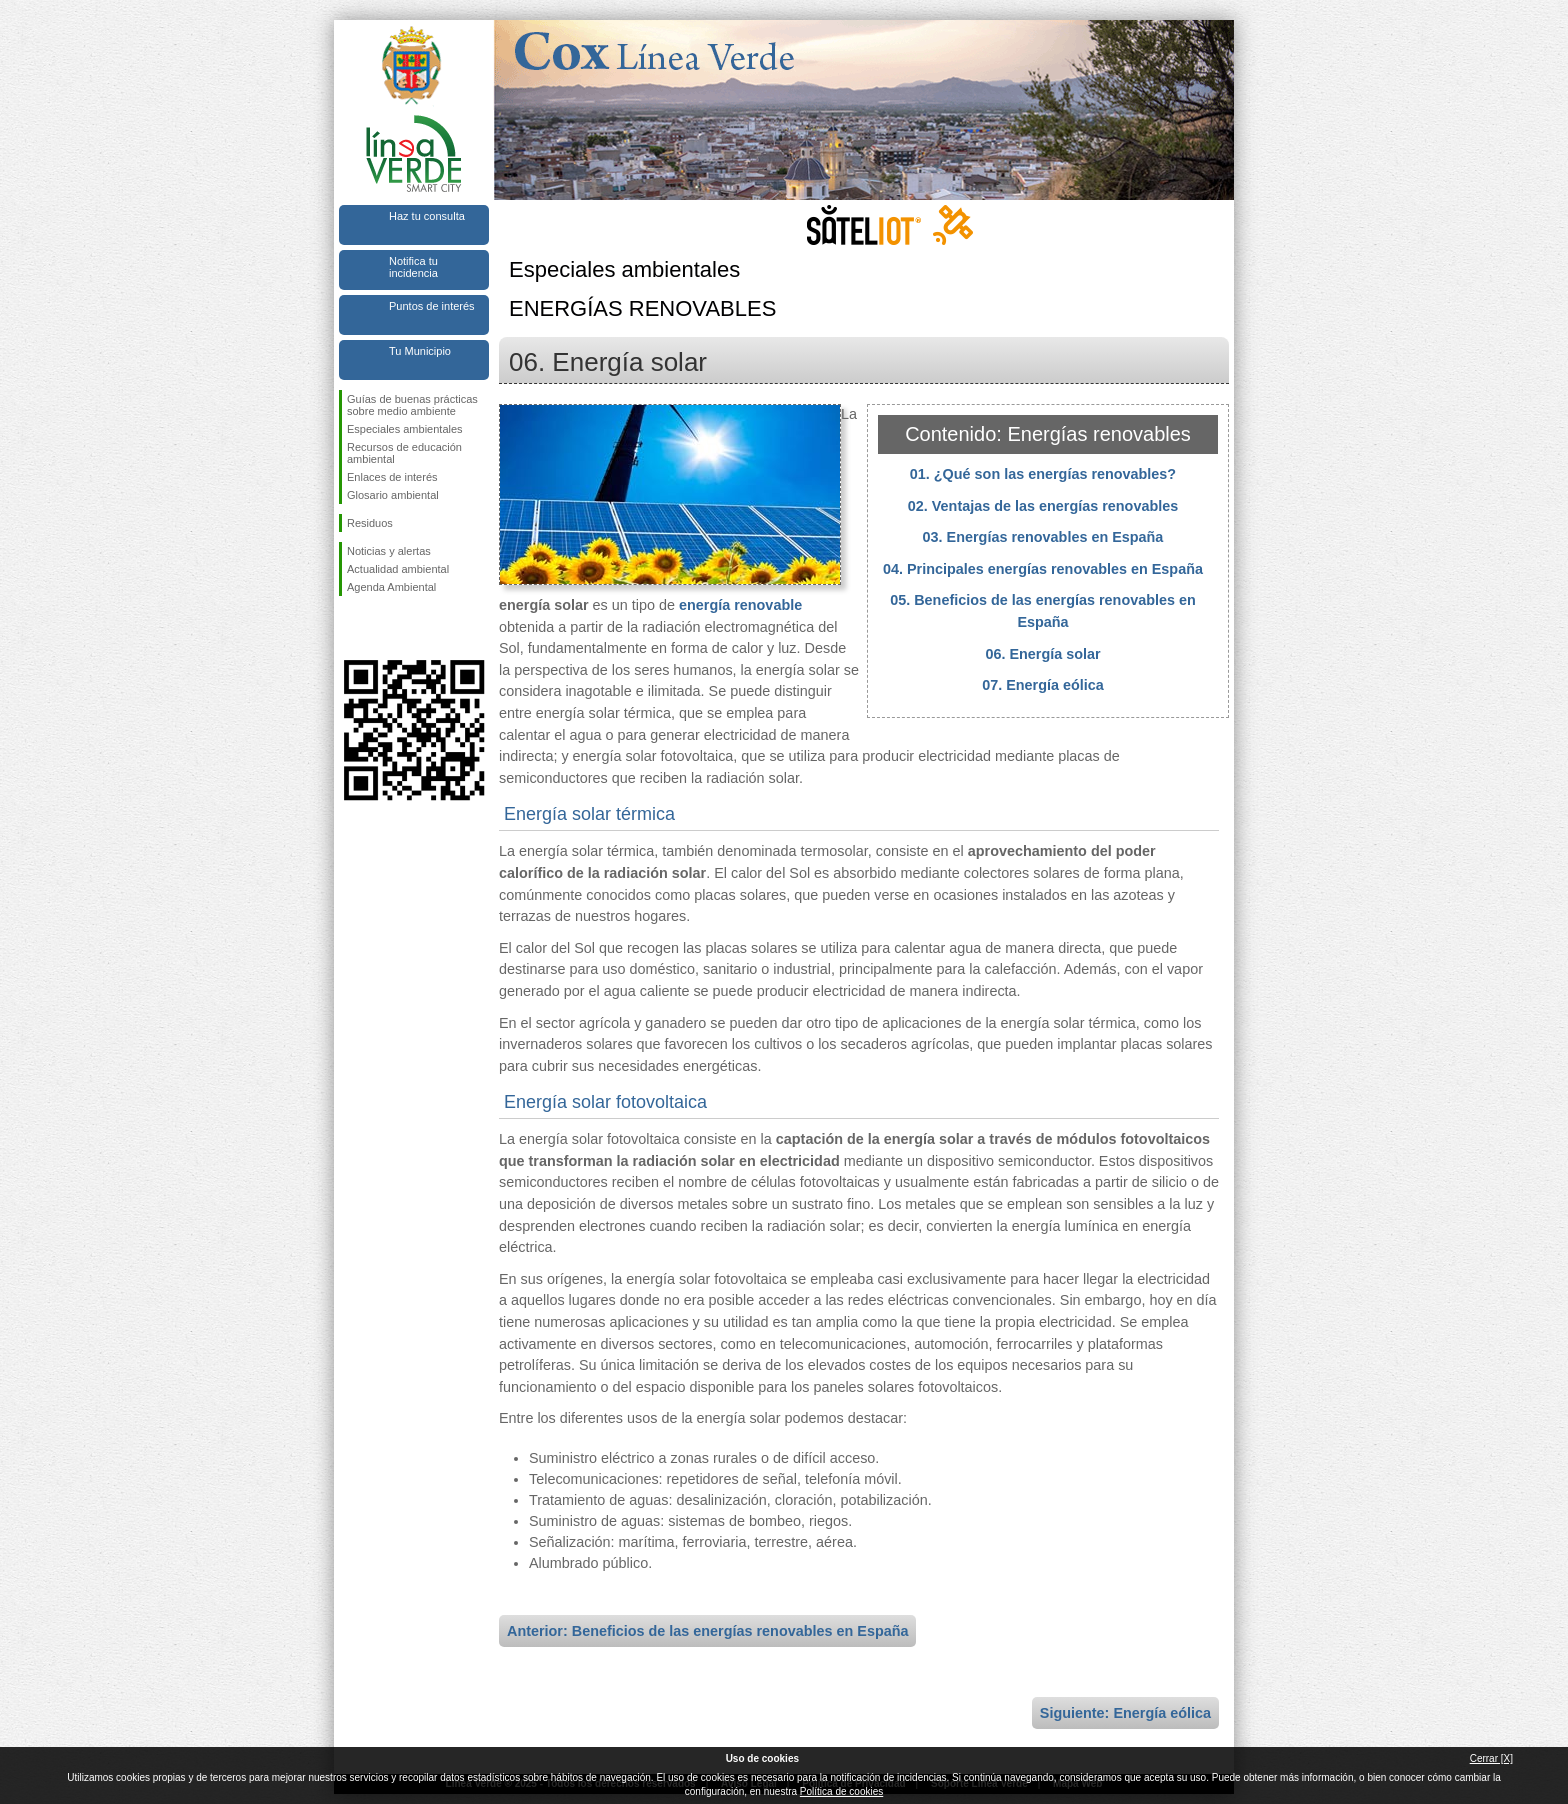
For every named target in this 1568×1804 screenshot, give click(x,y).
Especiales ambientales (405, 429)
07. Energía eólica (1043, 685)
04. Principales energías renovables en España (1043, 569)
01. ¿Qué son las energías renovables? (1043, 474)
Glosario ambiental (393, 495)
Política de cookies (841, 1791)
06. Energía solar (1042, 654)
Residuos (370, 523)
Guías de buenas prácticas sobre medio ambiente (412, 405)
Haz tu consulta (427, 216)
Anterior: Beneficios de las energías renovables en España (707, 1631)
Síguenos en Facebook (351, 628)
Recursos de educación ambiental (404, 453)
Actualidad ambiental (398, 569)
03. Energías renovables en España (1043, 537)
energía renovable (740, 605)
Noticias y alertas (389, 551)
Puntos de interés (432, 306)
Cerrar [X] (1491, 1758)
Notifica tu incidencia (413, 267)
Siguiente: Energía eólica (1125, 1713)
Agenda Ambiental (391, 587)
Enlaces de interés (392, 477)
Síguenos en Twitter (384, 628)
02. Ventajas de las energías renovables (1043, 506)
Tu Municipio (420, 351)
